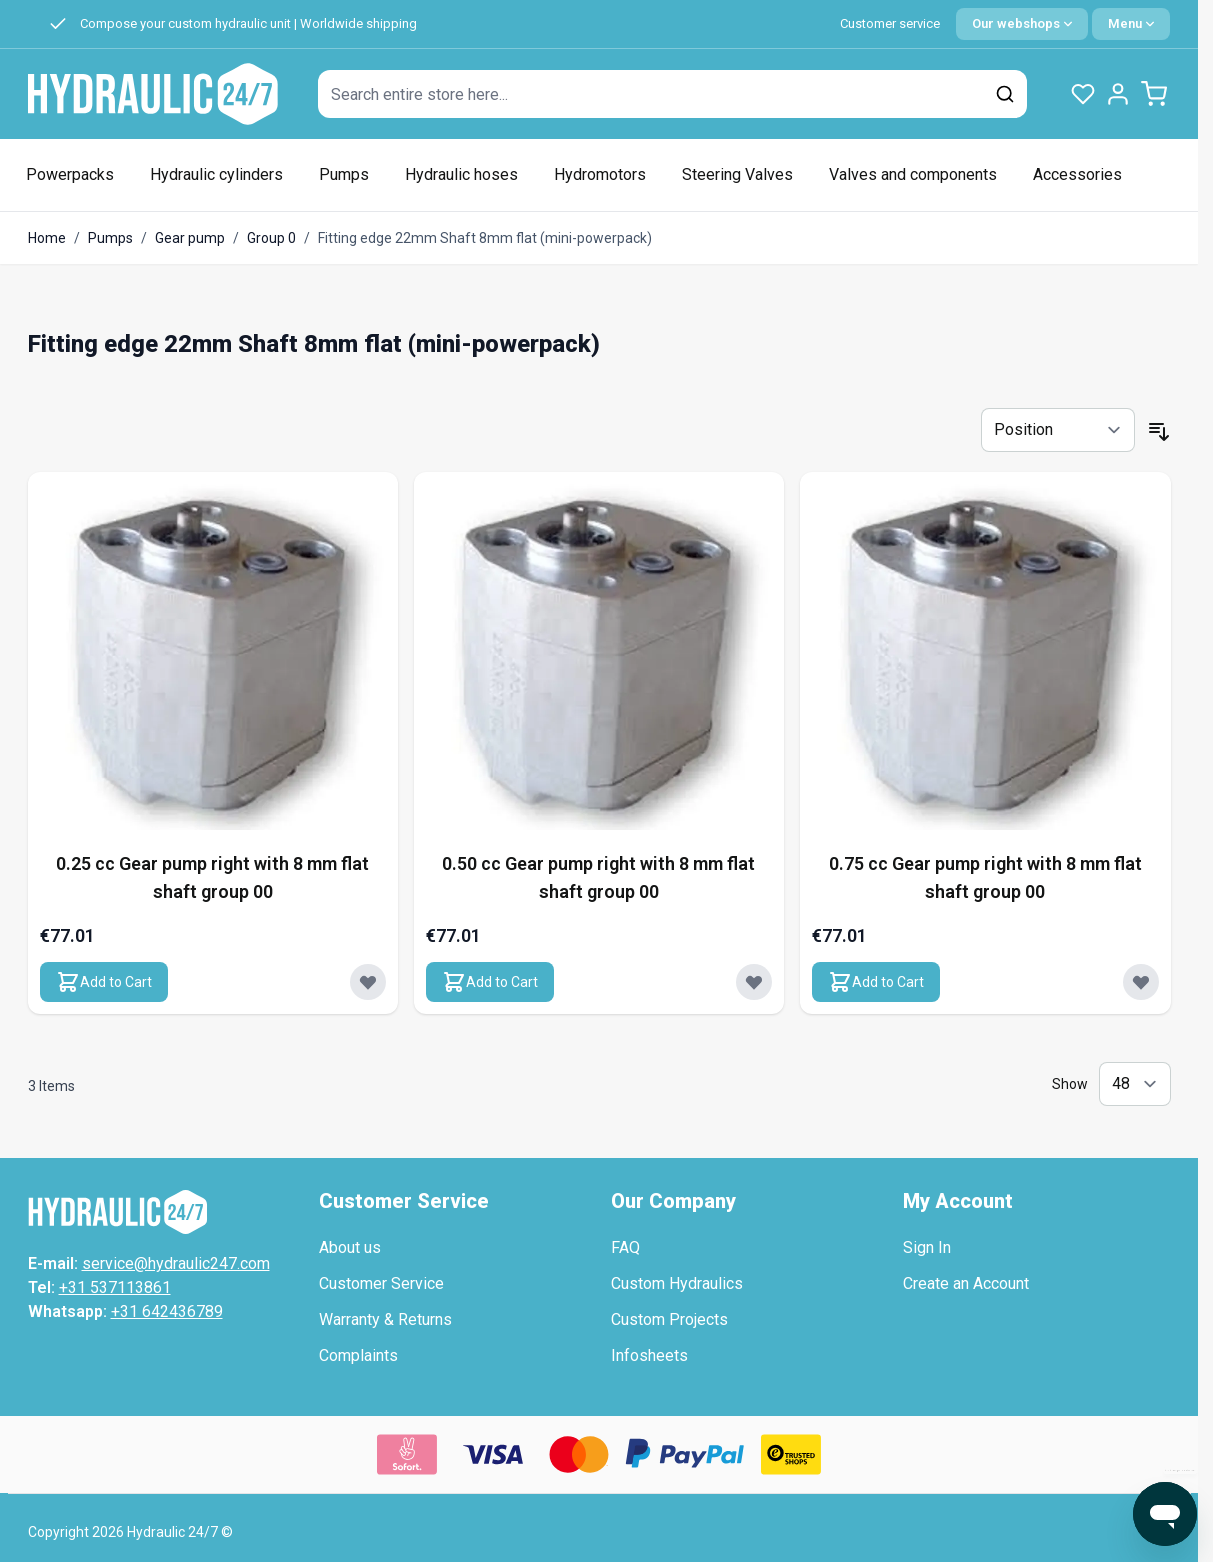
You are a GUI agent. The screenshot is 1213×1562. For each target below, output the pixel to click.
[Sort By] (1058, 430)
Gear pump (190, 238)
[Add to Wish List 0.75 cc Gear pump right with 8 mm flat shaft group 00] (1141, 982)
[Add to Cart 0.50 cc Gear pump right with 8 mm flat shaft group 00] (490, 982)
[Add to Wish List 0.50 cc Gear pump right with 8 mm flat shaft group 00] (754, 982)
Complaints (358, 1355)
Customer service (890, 23)
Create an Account (966, 1283)
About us (350, 1247)
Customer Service (381, 1283)
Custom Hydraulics (677, 1283)
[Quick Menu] (1131, 24)
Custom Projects (669, 1319)
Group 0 (271, 238)
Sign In (927, 1247)
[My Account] (1118, 94)
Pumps (110, 238)
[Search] (1005, 94)
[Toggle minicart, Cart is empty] (1154, 94)
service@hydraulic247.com (176, 1263)
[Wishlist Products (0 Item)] (1083, 94)
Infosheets (649, 1355)
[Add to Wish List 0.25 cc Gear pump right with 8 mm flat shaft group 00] (368, 982)
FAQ (625, 1247)
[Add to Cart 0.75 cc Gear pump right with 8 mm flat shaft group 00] (876, 982)
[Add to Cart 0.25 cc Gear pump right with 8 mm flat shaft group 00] (104, 982)
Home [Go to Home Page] (47, 238)
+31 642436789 (167, 1311)
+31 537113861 (115, 1287)
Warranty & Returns (385, 1319)
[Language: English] (1022, 24)
